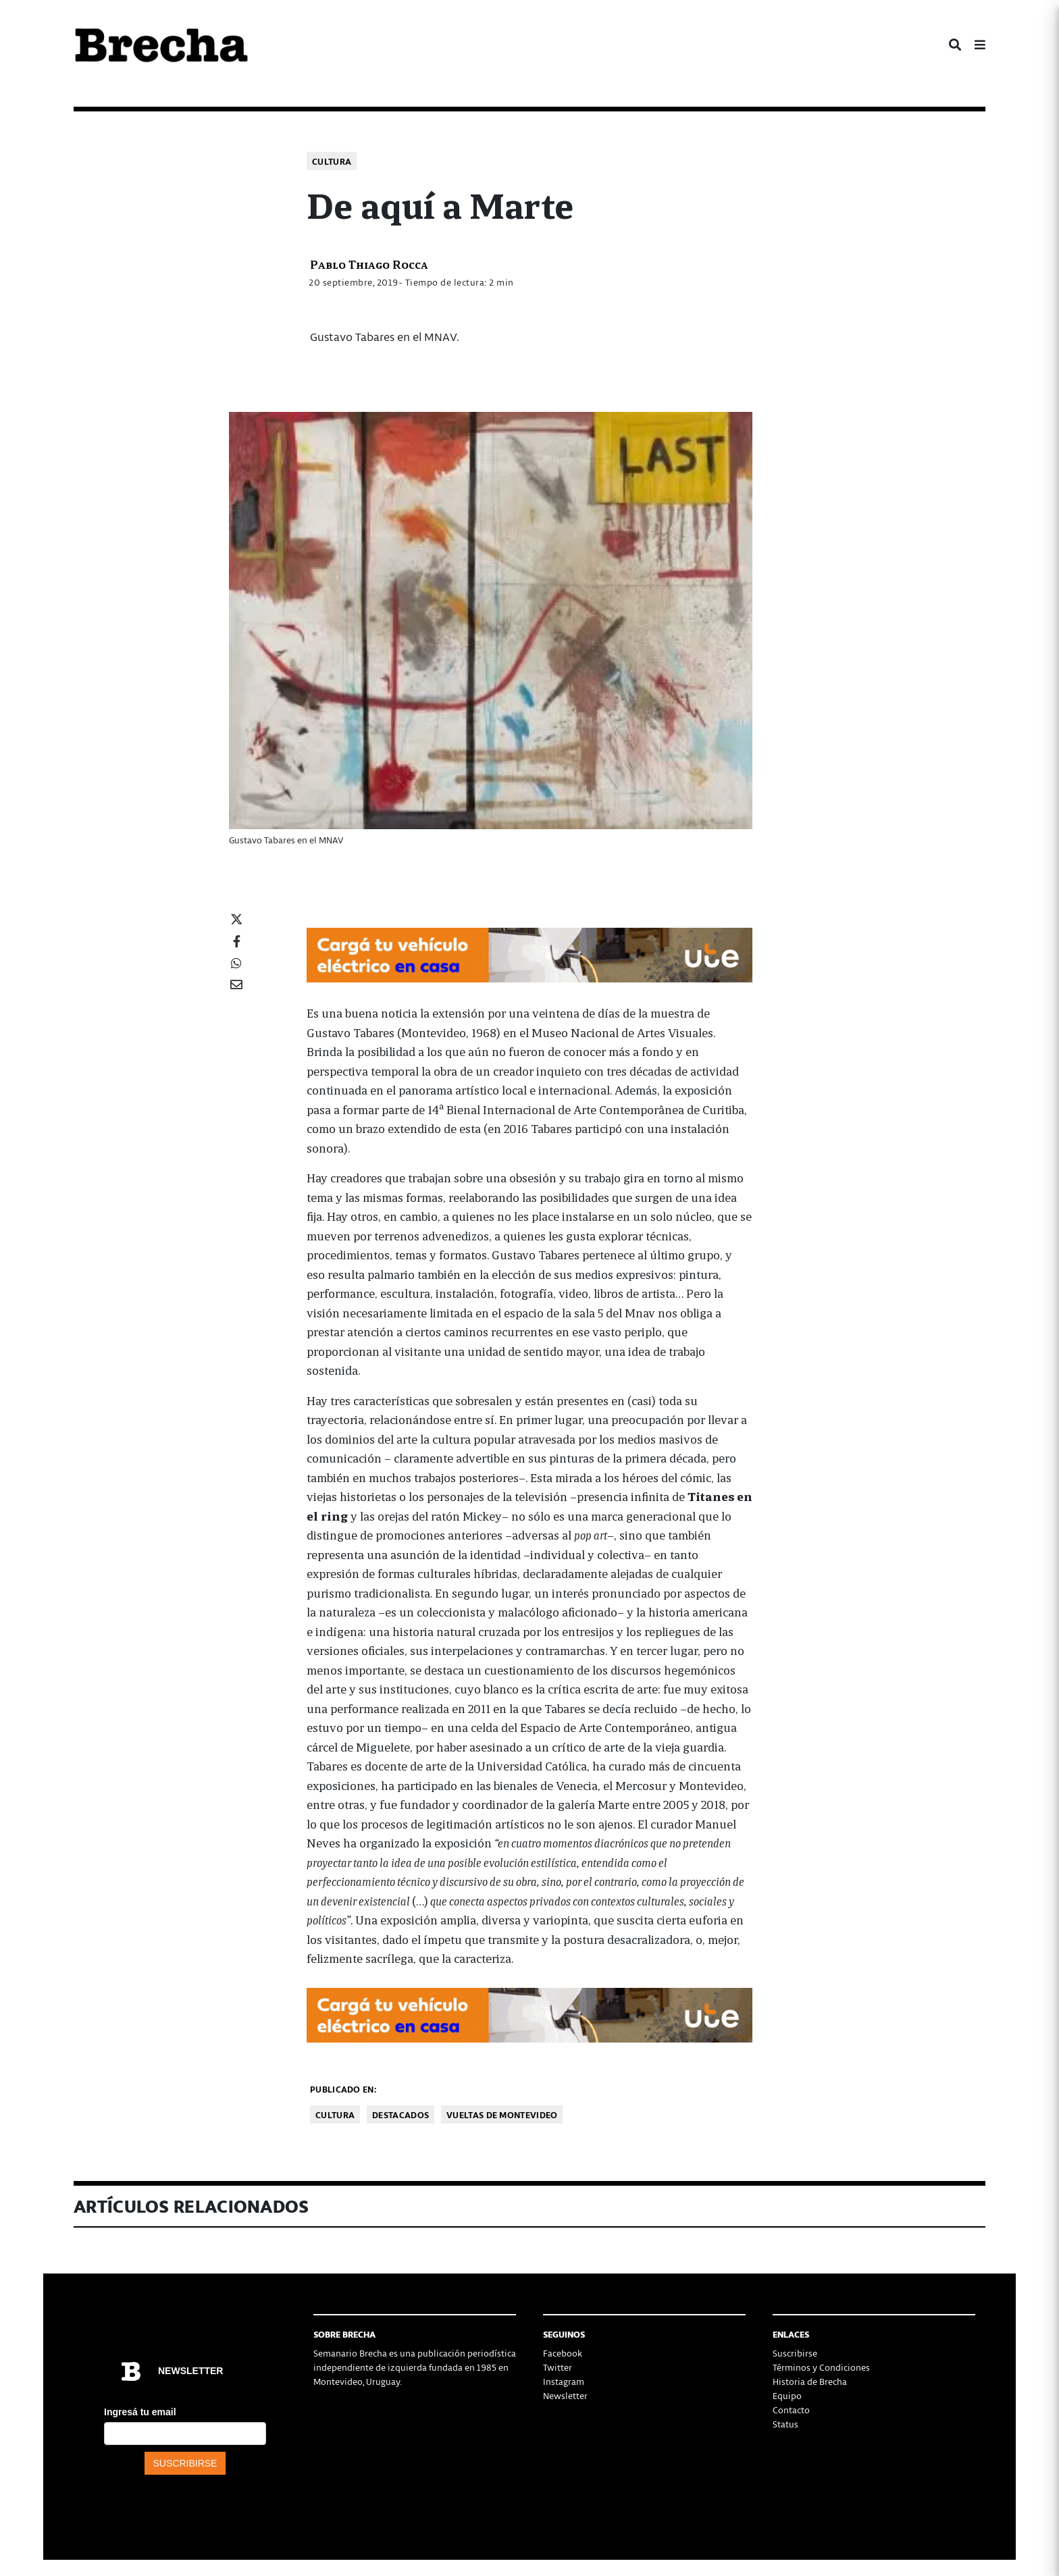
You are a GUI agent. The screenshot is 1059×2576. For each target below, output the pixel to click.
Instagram (563, 2381)
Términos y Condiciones (821, 2367)
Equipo (787, 2395)
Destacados (400, 2114)
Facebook (562, 2352)
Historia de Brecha (810, 2381)
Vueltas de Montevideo (501, 2114)
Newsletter (565, 2395)
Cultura (331, 161)
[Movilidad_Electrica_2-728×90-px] (529, 953)
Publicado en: (343, 2088)
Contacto (791, 2409)
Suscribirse (795, 2352)
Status (785, 2423)
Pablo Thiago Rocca (369, 264)
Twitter (557, 2367)
